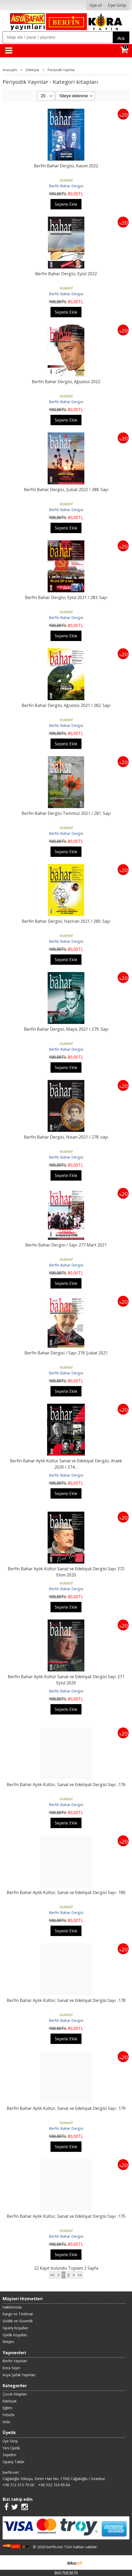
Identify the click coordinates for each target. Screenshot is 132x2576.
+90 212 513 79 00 (18, 2484)
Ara (120, 38)
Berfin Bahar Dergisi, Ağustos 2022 (66, 381)
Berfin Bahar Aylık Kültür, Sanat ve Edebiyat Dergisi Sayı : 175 (66, 2216)
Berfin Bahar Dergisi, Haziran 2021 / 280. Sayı (66, 921)
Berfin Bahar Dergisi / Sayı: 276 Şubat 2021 (66, 1353)
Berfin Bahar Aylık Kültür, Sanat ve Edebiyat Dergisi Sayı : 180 (66, 1892)
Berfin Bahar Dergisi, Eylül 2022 (66, 274)
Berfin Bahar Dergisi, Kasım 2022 (66, 166)
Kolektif (66, 180)
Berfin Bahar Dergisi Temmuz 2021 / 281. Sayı (66, 813)
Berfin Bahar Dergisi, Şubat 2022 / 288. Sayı (66, 489)
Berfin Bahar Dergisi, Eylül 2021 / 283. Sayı (66, 597)
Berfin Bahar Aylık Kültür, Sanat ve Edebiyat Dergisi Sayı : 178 (66, 2000)
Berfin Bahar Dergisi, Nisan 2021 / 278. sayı (66, 1137)
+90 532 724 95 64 (54, 2484)
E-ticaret (57, 2562)
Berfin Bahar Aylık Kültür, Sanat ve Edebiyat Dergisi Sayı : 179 (66, 2108)
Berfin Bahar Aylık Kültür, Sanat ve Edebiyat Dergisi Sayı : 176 (66, 1784)
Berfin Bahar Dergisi (66, 185)
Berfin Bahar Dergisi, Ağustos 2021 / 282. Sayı (66, 705)
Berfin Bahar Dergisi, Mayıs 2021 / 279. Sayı (66, 1029)
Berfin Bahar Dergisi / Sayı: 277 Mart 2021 (66, 1245)
